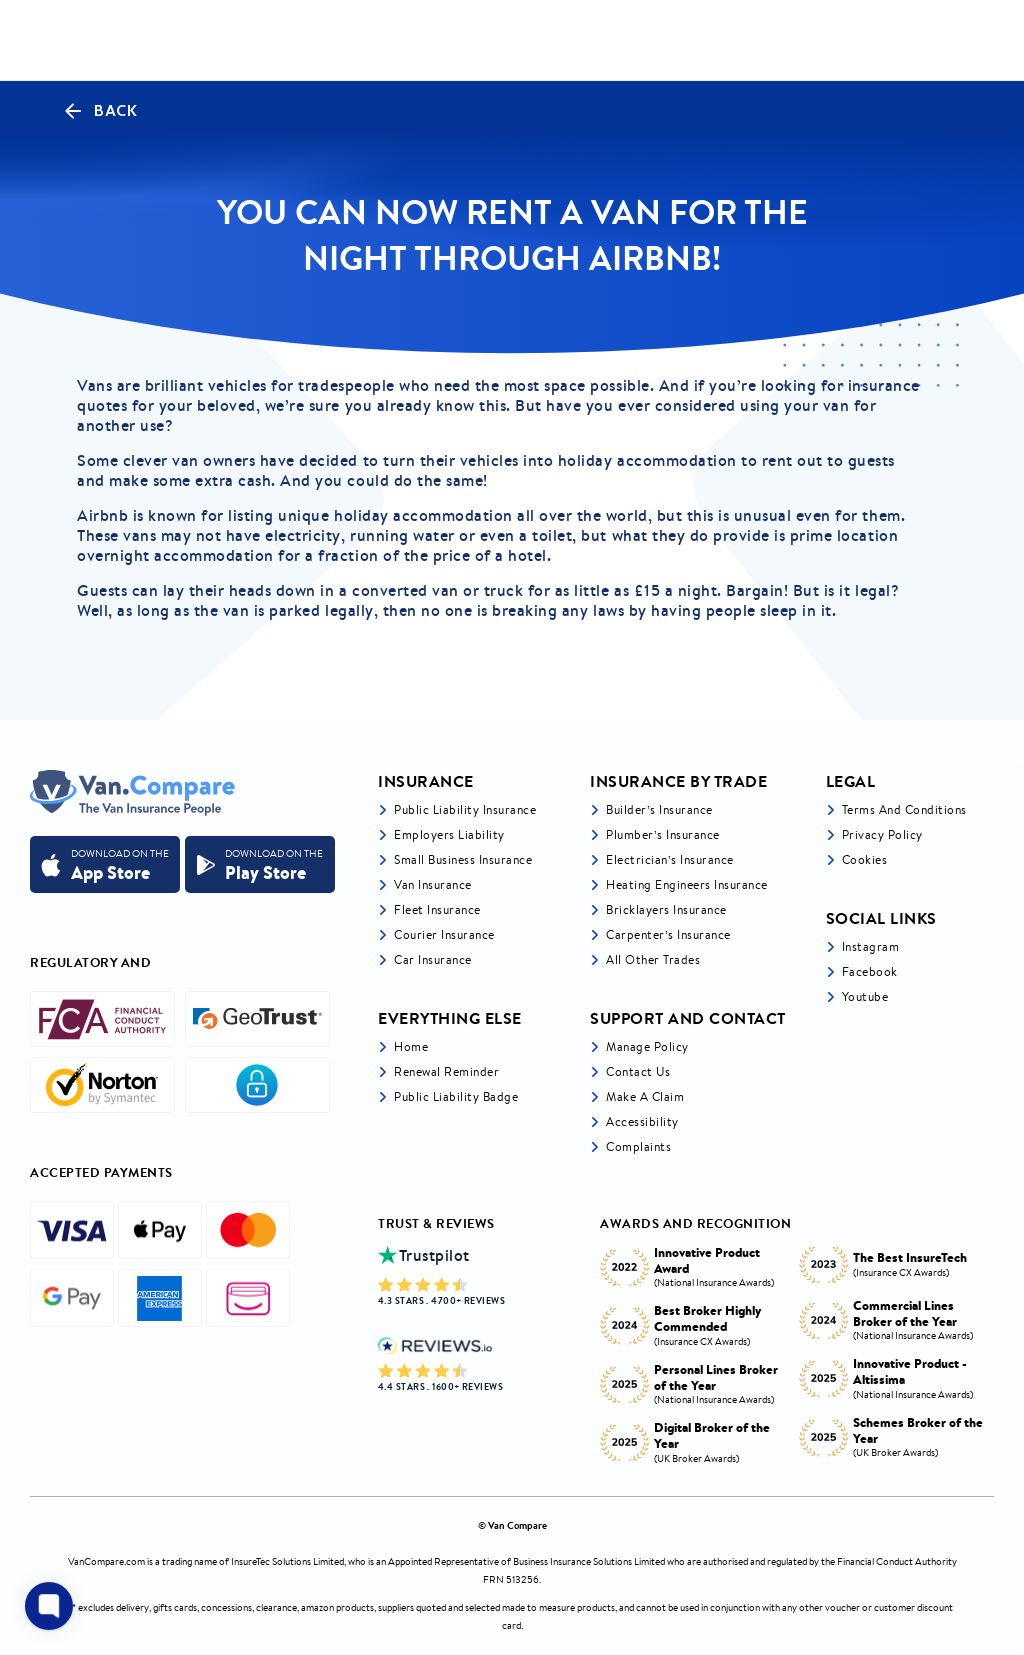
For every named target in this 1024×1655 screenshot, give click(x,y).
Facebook (870, 971)
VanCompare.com (106, 1561)
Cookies (865, 859)
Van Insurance (433, 884)
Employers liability (449, 834)
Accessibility (642, 1121)
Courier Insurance (444, 934)
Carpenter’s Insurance (668, 934)
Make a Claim (645, 1096)
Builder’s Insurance (659, 809)
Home (411, 1046)
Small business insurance (463, 859)
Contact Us (638, 1071)
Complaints (638, 1146)
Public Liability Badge (456, 1096)
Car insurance (433, 959)
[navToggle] (978, 40)
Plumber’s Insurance (663, 834)
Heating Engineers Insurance (687, 884)
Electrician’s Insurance (670, 859)
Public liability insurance (465, 809)
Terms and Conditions (904, 809)
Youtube (865, 996)
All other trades (653, 959)
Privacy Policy (882, 834)
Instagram (871, 946)
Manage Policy (647, 1046)
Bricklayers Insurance (666, 909)
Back (99, 111)
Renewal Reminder (446, 1071)
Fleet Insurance (437, 909)
